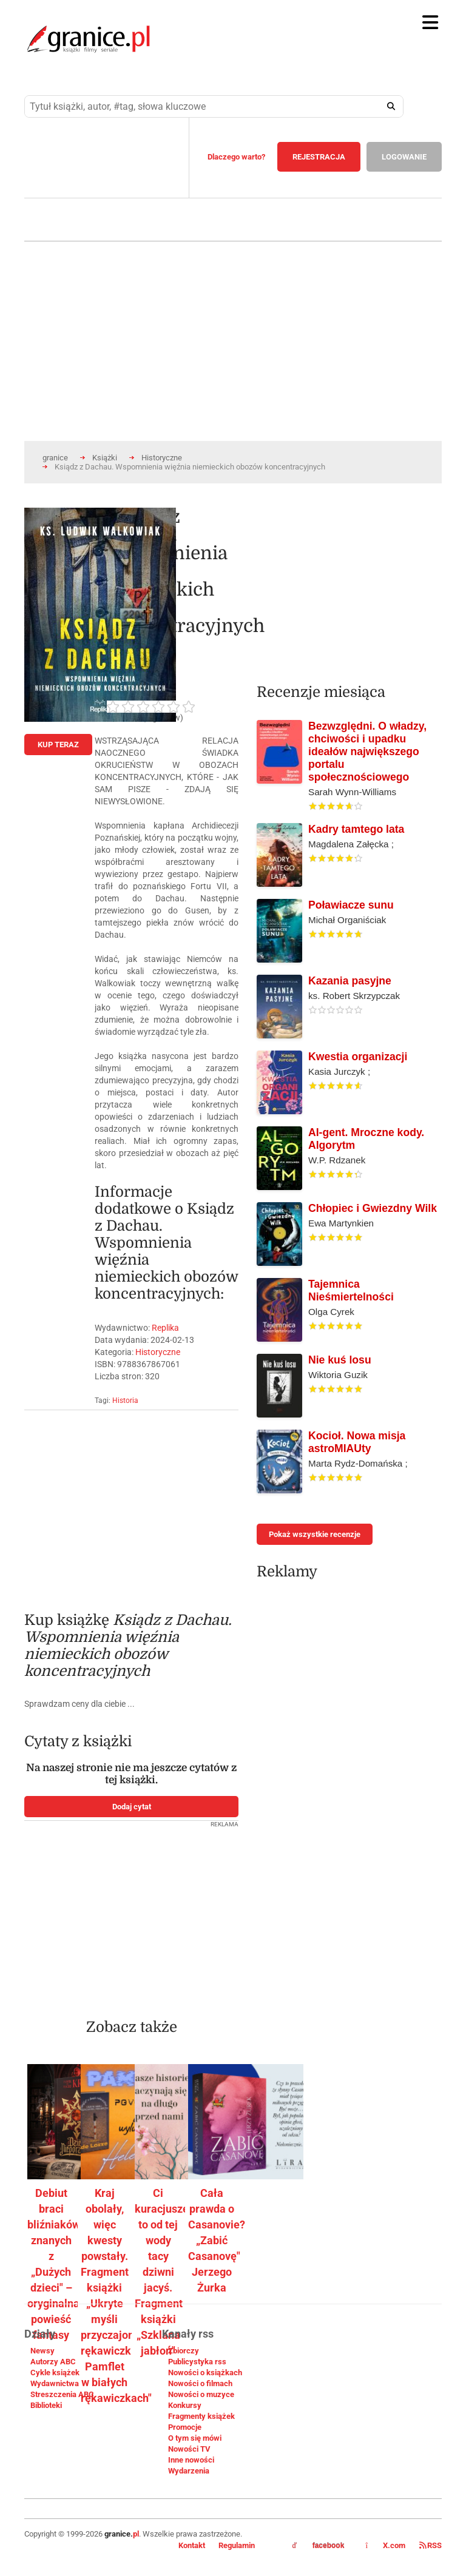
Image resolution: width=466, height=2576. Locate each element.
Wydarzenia (188, 2470)
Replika (165, 1328)
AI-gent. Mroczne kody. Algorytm (366, 1138)
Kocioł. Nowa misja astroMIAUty (356, 1442)
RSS (430, 2545)
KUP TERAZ (58, 744)
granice (55, 457)
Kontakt (191, 2545)
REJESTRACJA (318, 156)
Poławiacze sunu (351, 905)
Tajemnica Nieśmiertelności (351, 1290)
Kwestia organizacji (357, 1057)
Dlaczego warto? (236, 156)
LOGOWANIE (404, 156)
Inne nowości (191, 2459)
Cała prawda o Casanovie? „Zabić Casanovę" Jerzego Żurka (216, 2240)
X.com (386, 2545)
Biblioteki (46, 2405)
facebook (318, 2545)
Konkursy (184, 2405)
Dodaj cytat (131, 1806)
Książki (104, 457)
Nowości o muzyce (201, 2394)
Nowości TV (189, 2448)
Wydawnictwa (54, 2383)
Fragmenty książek (201, 2416)
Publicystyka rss (197, 2361)
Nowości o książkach (205, 2372)
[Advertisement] (131, 1505)
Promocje (184, 2427)
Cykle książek (54, 2372)
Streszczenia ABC (62, 2394)
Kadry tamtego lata (356, 829)
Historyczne (161, 457)
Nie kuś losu (339, 1360)
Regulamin (236, 2545)
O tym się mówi (194, 2438)
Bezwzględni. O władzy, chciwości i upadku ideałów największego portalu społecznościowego (367, 751)
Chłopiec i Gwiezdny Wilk (372, 1208)
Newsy (42, 2350)
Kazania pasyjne (349, 981)
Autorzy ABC (53, 2361)
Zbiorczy (183, 2350)
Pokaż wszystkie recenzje (314, 1534)
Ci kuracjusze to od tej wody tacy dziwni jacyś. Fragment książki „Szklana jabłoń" (162, 2272)
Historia (125, 1400)
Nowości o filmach (200, 2383)
